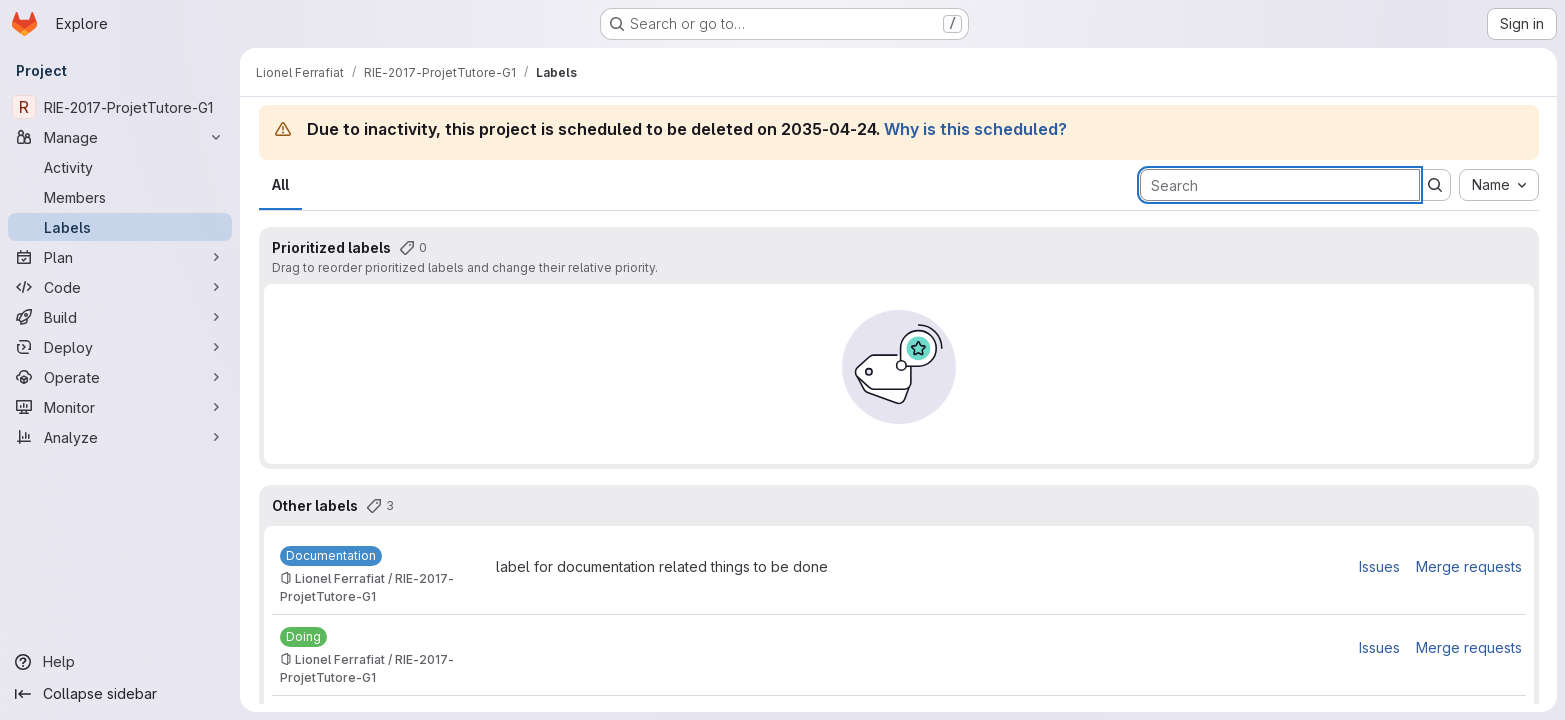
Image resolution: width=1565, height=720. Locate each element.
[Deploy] (120, 347)
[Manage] (120, 137)
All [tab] (280, 184)
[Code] (120, 287)
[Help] (120, 662)
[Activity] (120, 167)
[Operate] (120, 377)
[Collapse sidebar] (120, 694)
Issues (1379, 566)
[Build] (120, 317)
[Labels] (120, 227)
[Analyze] (120, 437)
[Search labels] (1280, 185)
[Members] (120, 197)
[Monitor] (120, 407)
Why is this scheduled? (975, 129)
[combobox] (1499, 185)
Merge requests (1469, 566)
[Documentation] (331, 556)
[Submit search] (1435, 185)
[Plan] (120, 257)
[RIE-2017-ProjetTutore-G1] (120, 107)
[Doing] (303, 637)
